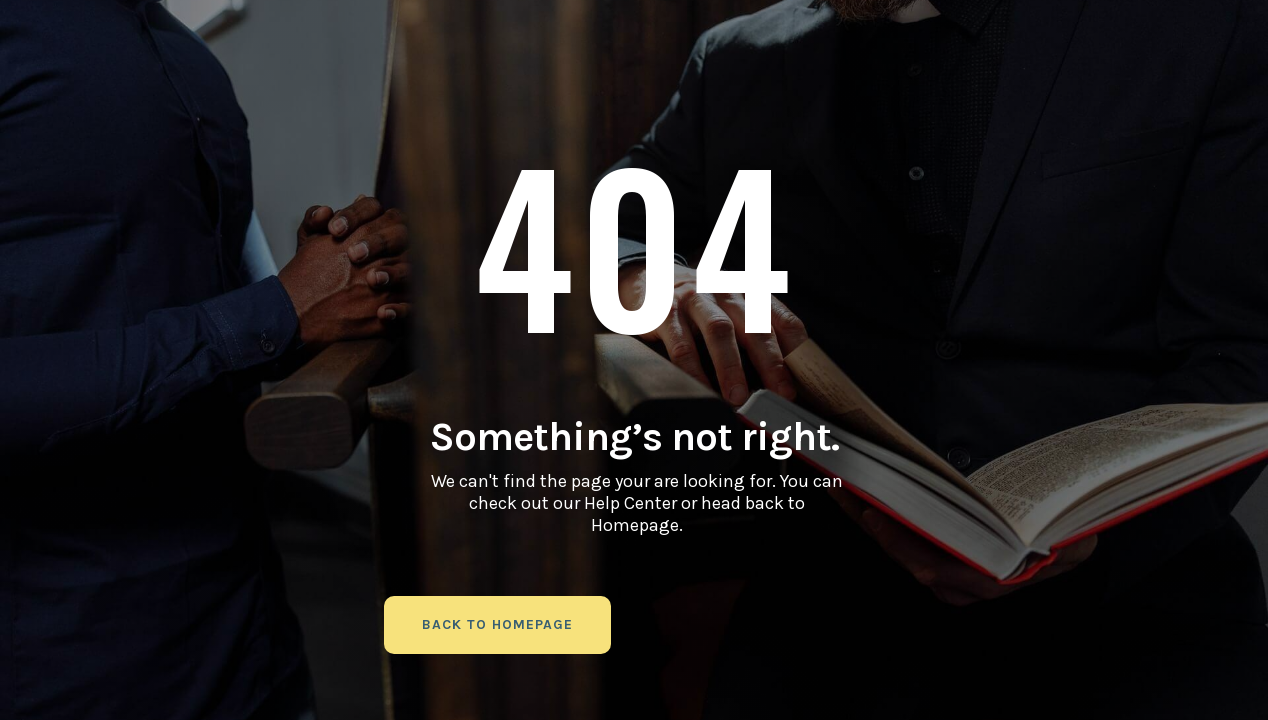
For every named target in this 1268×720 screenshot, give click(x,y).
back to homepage (497, 624)
